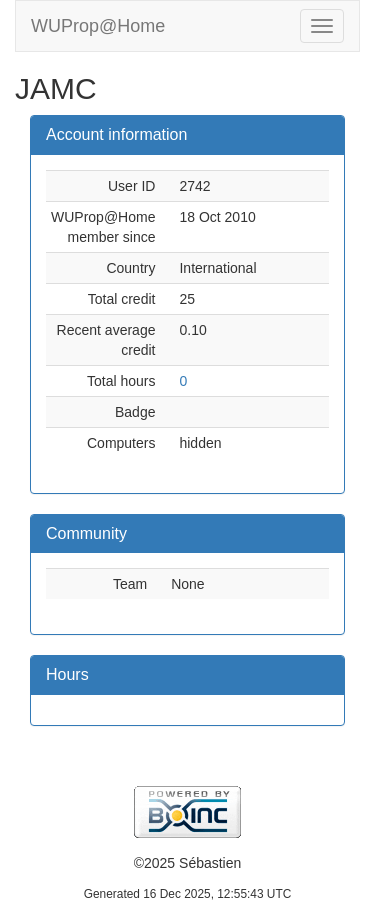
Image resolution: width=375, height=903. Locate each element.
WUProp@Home (98, 26)
